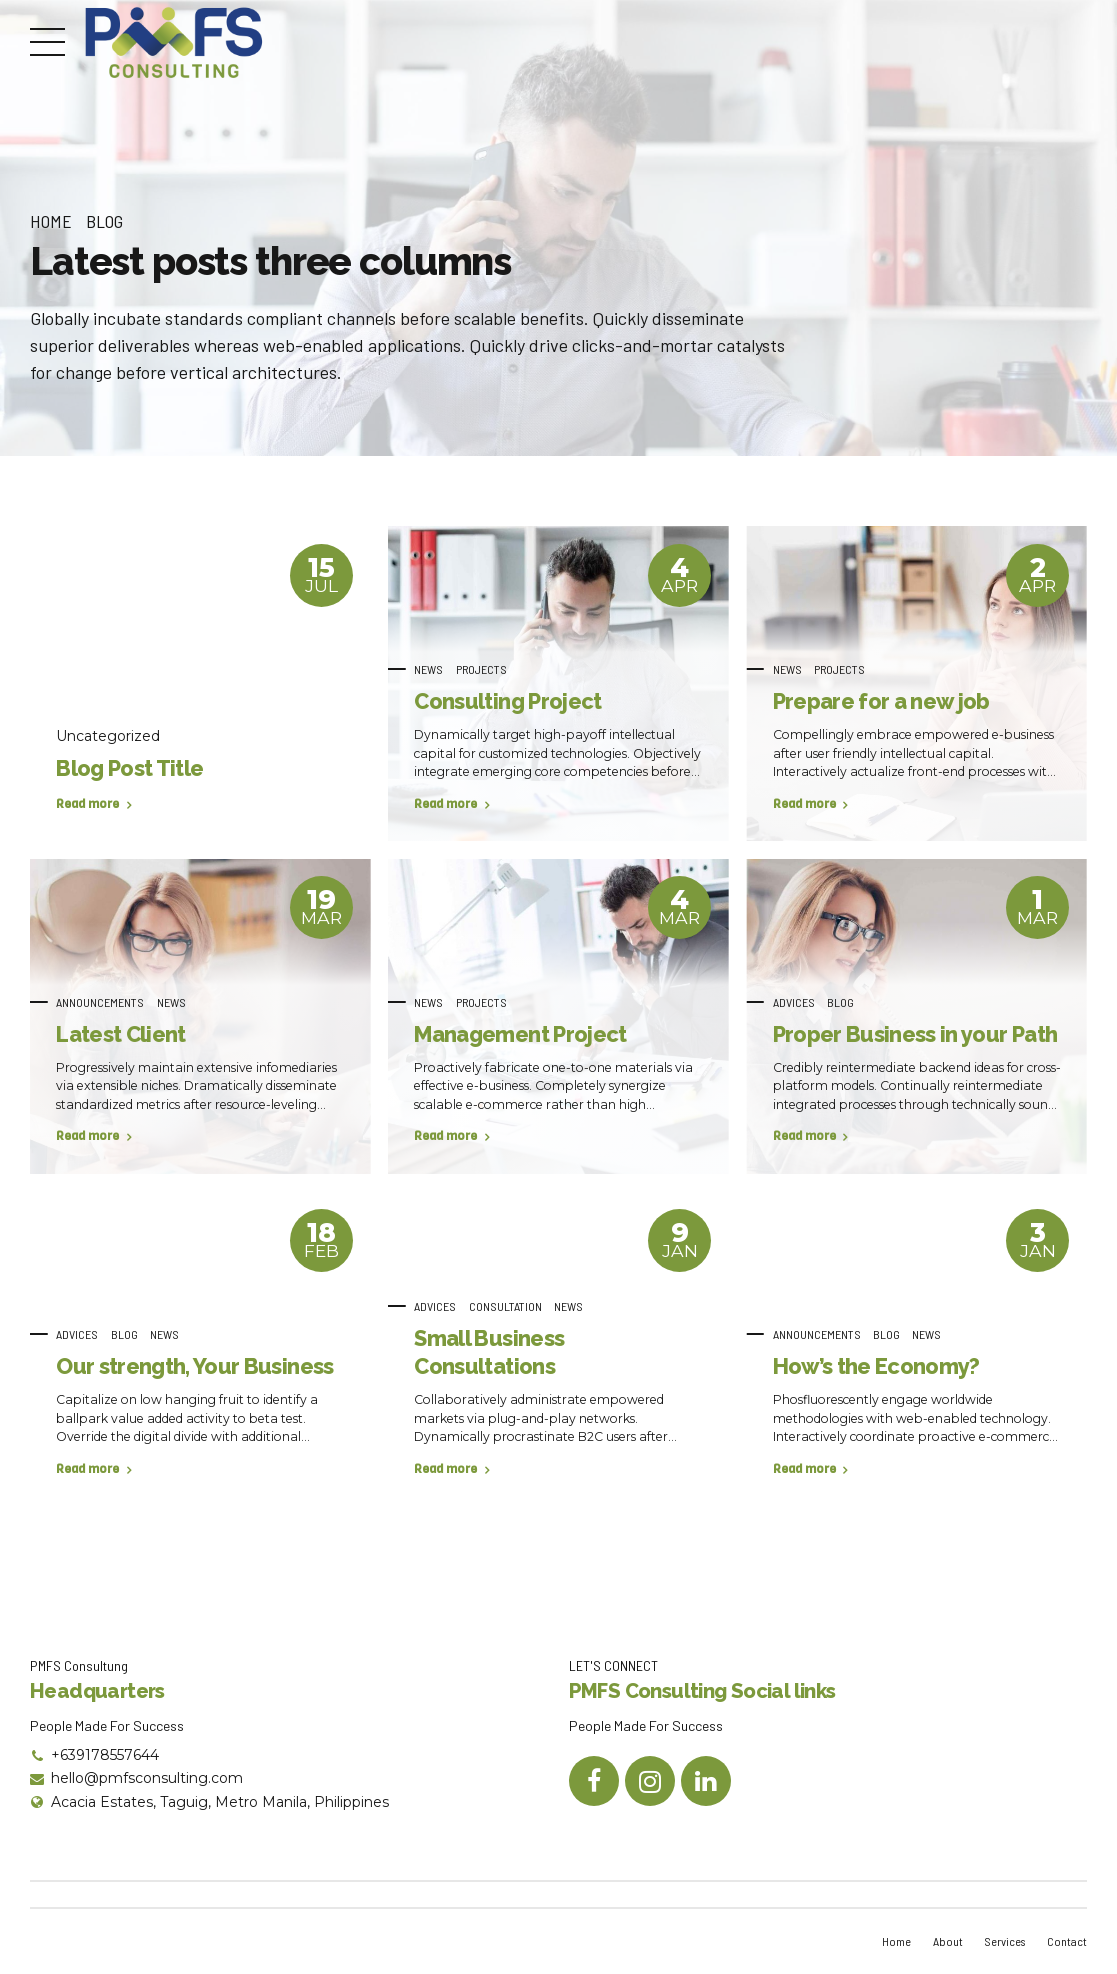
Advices (794, 1002)
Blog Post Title (129, 768)
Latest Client (120, 1034)
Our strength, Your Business (194, 1366)
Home (51, 221)
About (945, 1941)
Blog (104, 221)
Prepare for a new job (881, 701)
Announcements (100, 1002)
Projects (481, 669)
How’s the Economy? (876, 1366)
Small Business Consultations (489, 1352)
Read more (87, 804)
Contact (1067, 1941)
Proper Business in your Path (915, 1034)
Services (1003, 1941)
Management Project (520, 1034)
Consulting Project (507, 701)
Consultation (505, 1306)
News (428, 669)
